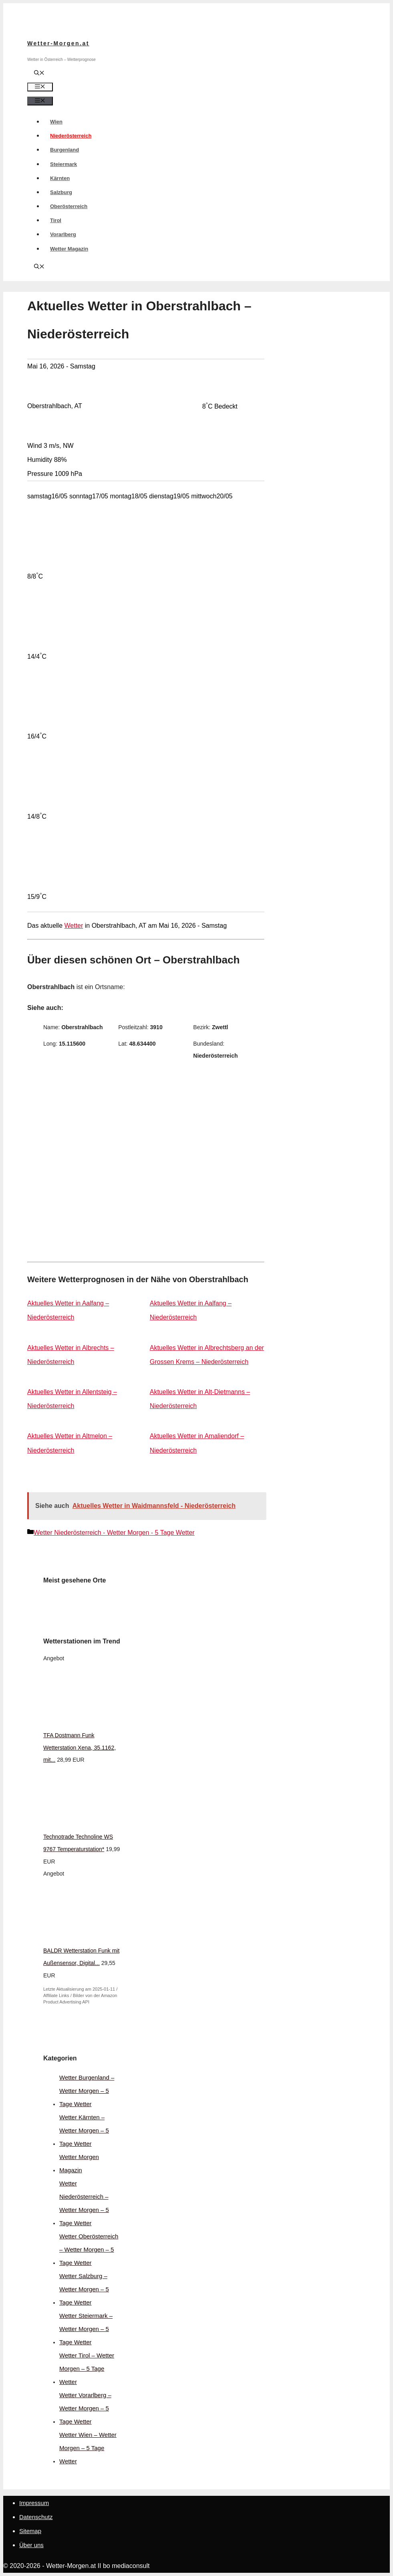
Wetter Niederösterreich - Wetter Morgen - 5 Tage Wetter (114, 1532)
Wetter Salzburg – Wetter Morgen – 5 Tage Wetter (84, 2289)
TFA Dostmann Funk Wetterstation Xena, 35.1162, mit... (79, 1747)
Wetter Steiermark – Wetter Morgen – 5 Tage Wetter (86, 2328)
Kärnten (60, 178)
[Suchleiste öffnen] (39, 74)
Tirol (55, 220)
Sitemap (30, 2530)
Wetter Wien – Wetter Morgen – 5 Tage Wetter (88, 2448)
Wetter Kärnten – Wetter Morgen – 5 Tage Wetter (84, 2130)
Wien (56, 122)
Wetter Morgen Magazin (79, 2163)
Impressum (34, 2502)
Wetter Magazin (69, 249)
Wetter (73, 925)
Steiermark (63, 164)
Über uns (31, 2545)
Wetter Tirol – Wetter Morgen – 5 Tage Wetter (86, 2368)
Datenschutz (35, 2516)
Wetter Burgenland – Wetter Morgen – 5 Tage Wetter (86, 2090)
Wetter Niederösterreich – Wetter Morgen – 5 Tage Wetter (84, 2203)
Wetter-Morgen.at (58, 43)
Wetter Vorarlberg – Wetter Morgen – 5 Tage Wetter (85, 2408)
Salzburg (61, 192)
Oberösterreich (68, 206)
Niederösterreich (70, 136)
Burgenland (64, 150)
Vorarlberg (63, 234)
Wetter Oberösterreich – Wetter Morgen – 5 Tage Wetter (88, 2249)
